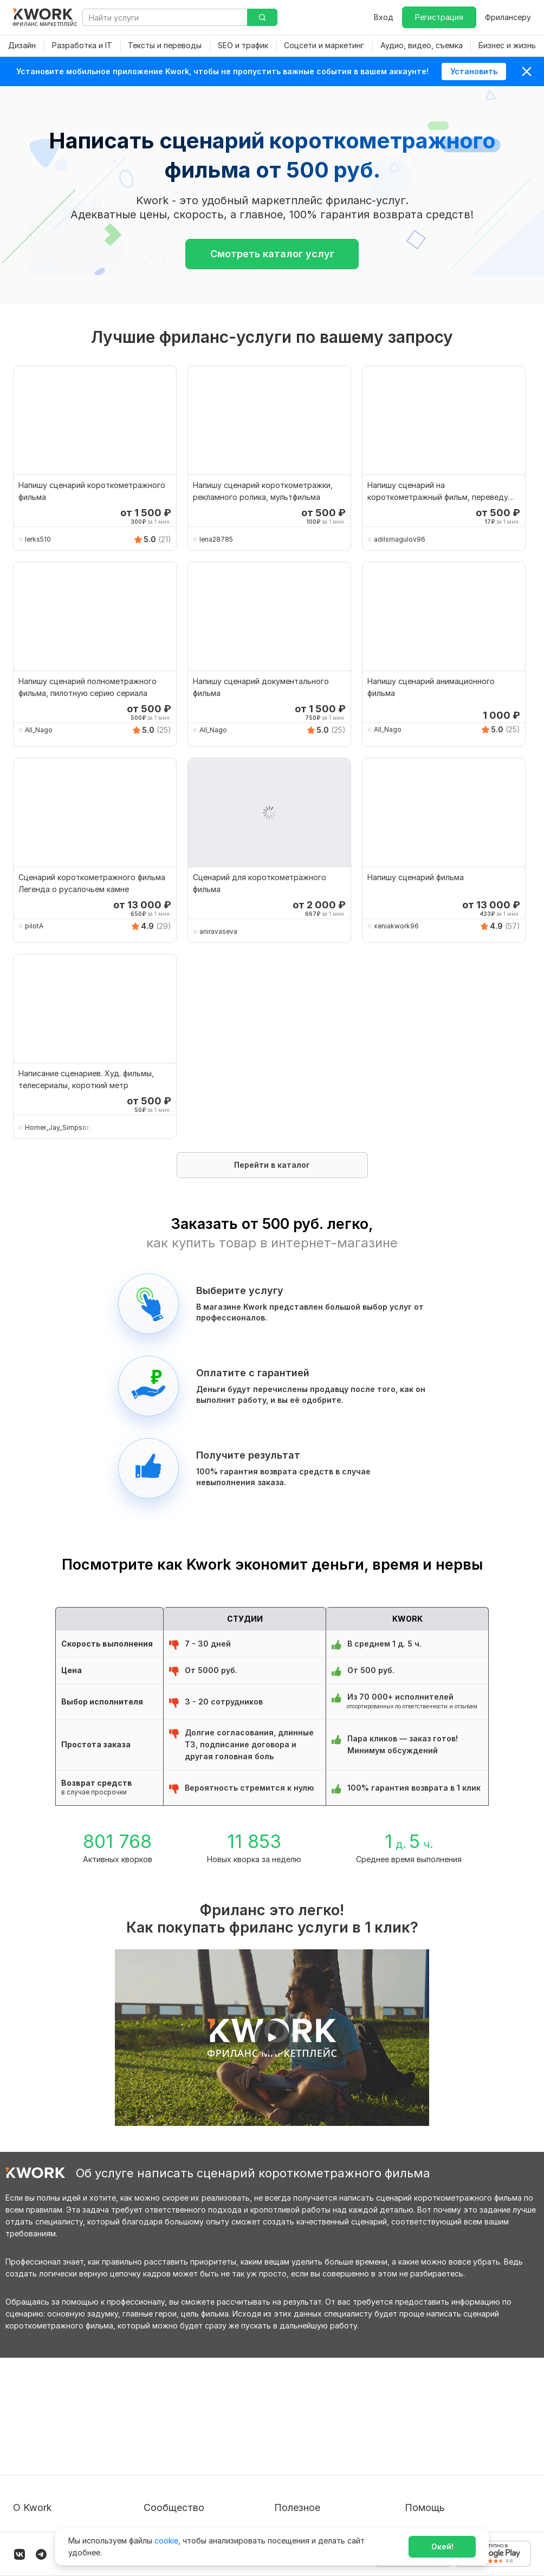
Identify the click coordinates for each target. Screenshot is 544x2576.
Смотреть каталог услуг (272, 253)
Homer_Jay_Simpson (57, 1127)
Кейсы (155, 2450)
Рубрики (290, 2489)
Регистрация (439, 17)
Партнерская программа (190, 2430)
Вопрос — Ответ (436, 2411)
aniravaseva (218, 931)
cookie (166, 2540)
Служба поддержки (442, 2430)
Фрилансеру (508, 17)
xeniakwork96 (396, 926)
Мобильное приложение (319, 2508)
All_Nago (39, 730)
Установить (473, 71)
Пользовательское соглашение (72, 2430)
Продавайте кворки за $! (321, 2450)
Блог (152, 2411)
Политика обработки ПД (59, 2450)
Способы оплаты (45, 2469)
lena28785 (216, 539)
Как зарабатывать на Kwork (326, 2469)
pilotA (34, 926)
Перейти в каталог (272, 1164)
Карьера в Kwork (44, 2489)
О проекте (32, 2411)
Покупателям (299, 2411)
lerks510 (38, 539)
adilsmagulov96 (399, 539)
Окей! (442, 2546)
